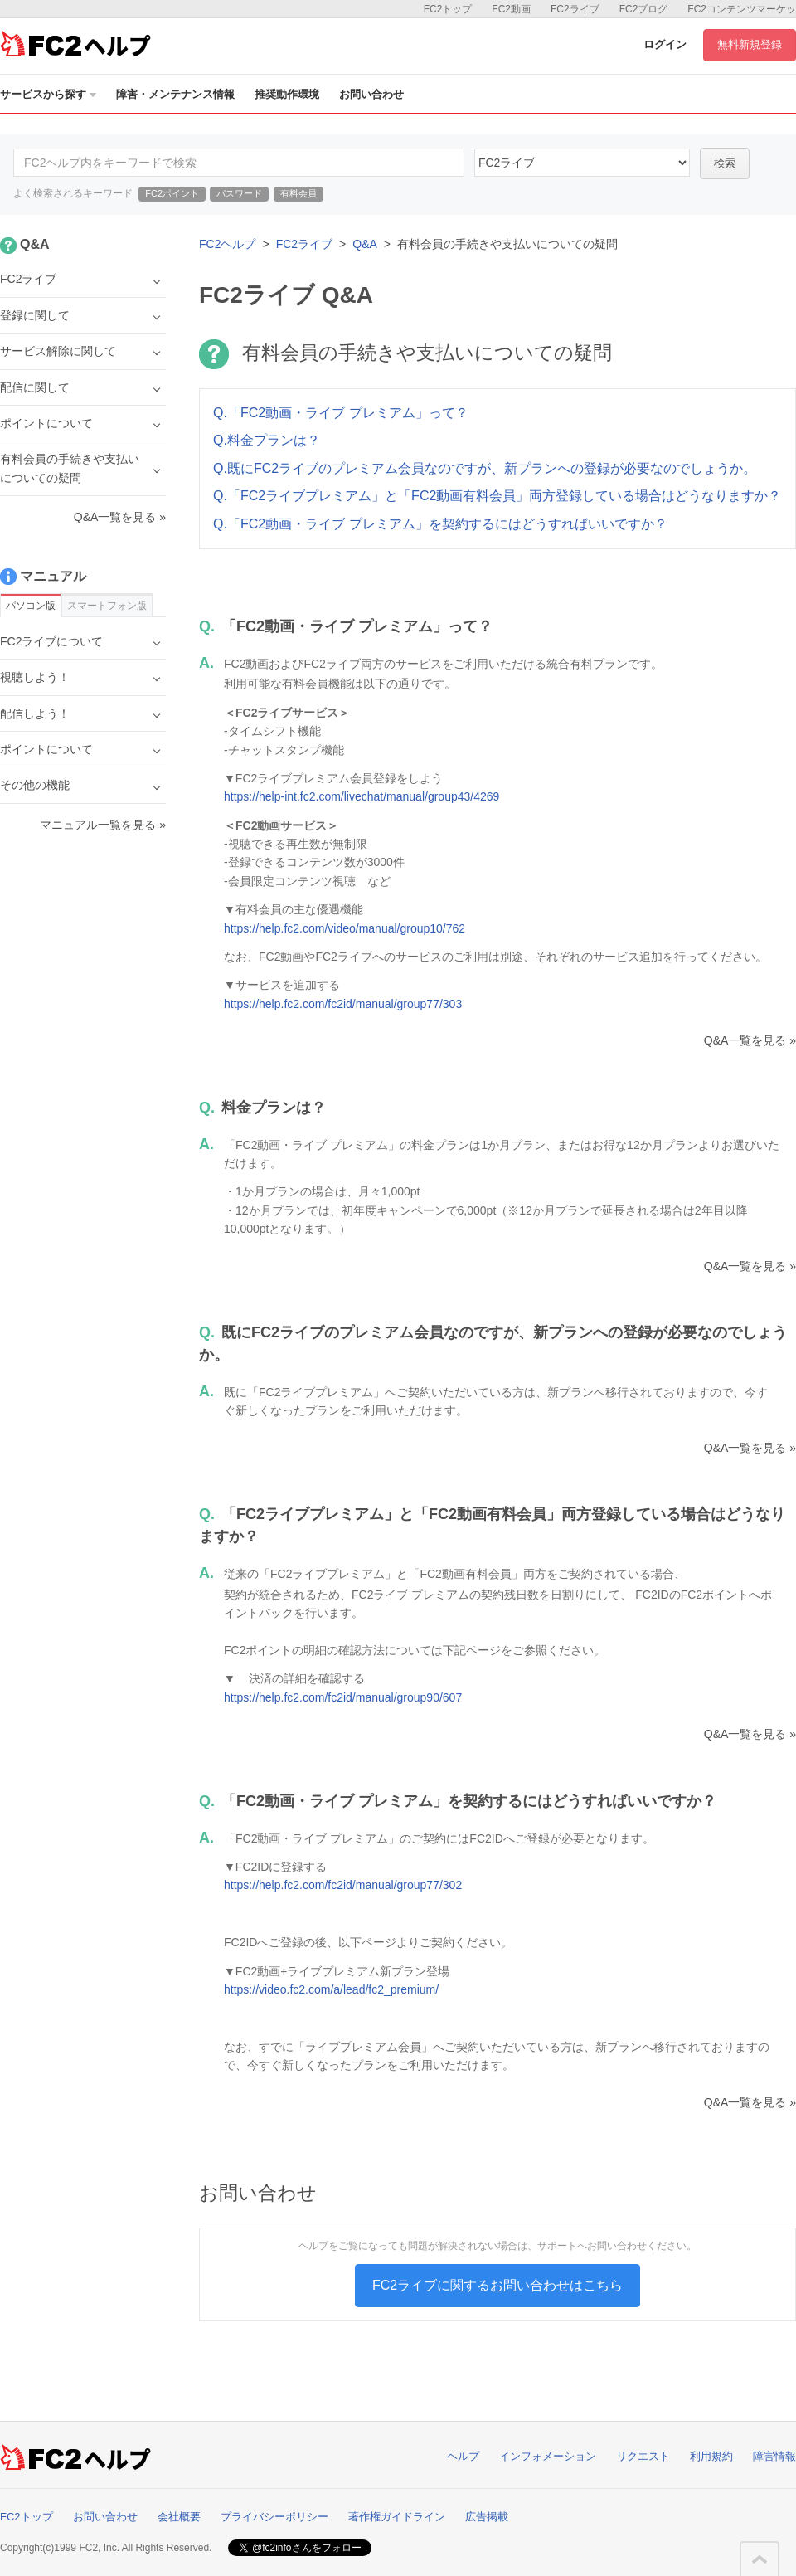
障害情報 (774, 2456)
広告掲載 (486, 2516)
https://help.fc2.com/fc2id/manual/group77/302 (343, 1885)
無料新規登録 (749, 44)
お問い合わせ (371, 94)
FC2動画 (511, 9)
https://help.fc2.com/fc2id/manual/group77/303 (343, 1003)
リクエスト (643, 2456)
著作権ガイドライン (396, 2516)
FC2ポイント (172, 193)
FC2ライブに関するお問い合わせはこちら (497, 2285)
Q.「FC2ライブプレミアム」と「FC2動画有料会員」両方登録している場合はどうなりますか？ (497, 496)
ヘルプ (463, 2456)
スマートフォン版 (107, 605)
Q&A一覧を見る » (750, 1040)
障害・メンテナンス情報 (175, 94)
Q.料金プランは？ (266, 440)
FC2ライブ (575, 9)
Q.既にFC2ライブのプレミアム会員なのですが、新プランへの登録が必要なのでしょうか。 (484, 468)
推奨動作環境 (287, 94)
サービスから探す (48, 94)
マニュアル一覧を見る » (103, 824)
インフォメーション (547, 2456)
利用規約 (711, 2456)
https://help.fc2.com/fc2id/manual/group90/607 (343, 1697)
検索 (724, 163)
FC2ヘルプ (227, 244)
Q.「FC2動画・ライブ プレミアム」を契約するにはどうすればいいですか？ (440, 524)
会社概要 (179, 2516)
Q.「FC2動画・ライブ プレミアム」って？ (340, 413)
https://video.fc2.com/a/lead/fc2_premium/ (331, 1989)
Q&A (364, 244)
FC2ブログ (643, 9)
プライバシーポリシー (274, 2516)
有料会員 (298, 193)
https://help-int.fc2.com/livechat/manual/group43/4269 (361, 796)
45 (582, 163)
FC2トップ (448, 9)
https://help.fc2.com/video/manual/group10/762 (344, 928)
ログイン (665, 44)
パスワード (239, 193)
